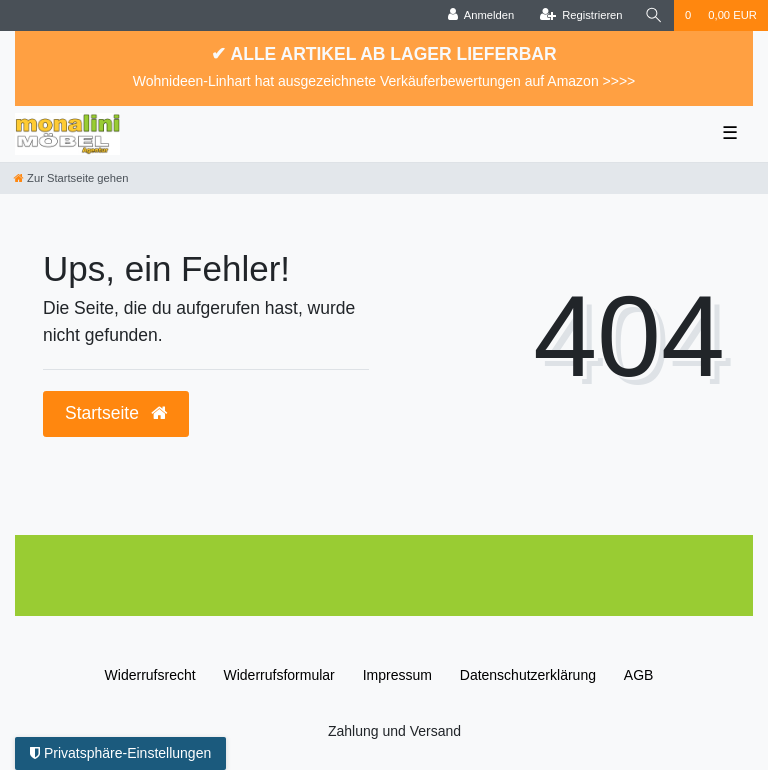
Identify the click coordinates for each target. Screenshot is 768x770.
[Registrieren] (580, 15)
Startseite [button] (116, 413)
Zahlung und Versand (394, 731)
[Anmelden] (481, 15)
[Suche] (654, 15)
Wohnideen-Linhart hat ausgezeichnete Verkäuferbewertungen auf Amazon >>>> (384, 81)
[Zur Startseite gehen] (71, 178)
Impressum (397, 675)
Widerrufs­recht (150, 675)
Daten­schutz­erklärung (528, 675)
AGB (639, 675)
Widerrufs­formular (279, 675)
